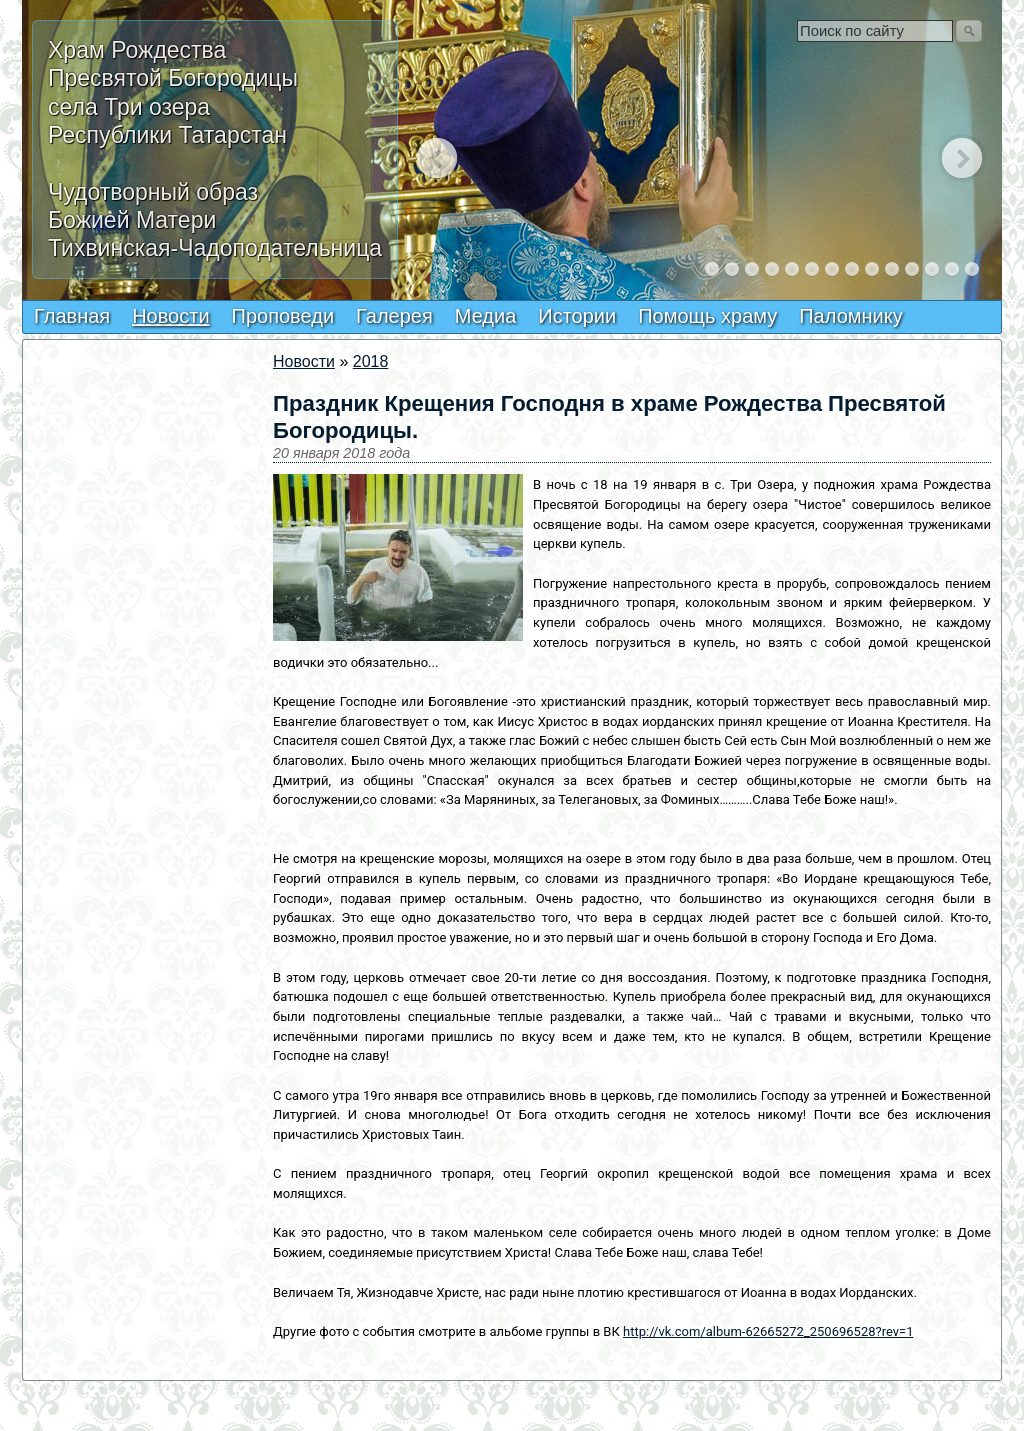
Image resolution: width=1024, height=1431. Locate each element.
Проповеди (283, 316)
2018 (371, 361)
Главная (72, 316)
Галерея (394, 316)
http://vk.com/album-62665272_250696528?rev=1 (768, 1331)
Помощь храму (707, 316)
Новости (170, 316)
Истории (577, 316)
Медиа (486, 316)
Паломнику (850, 316)
